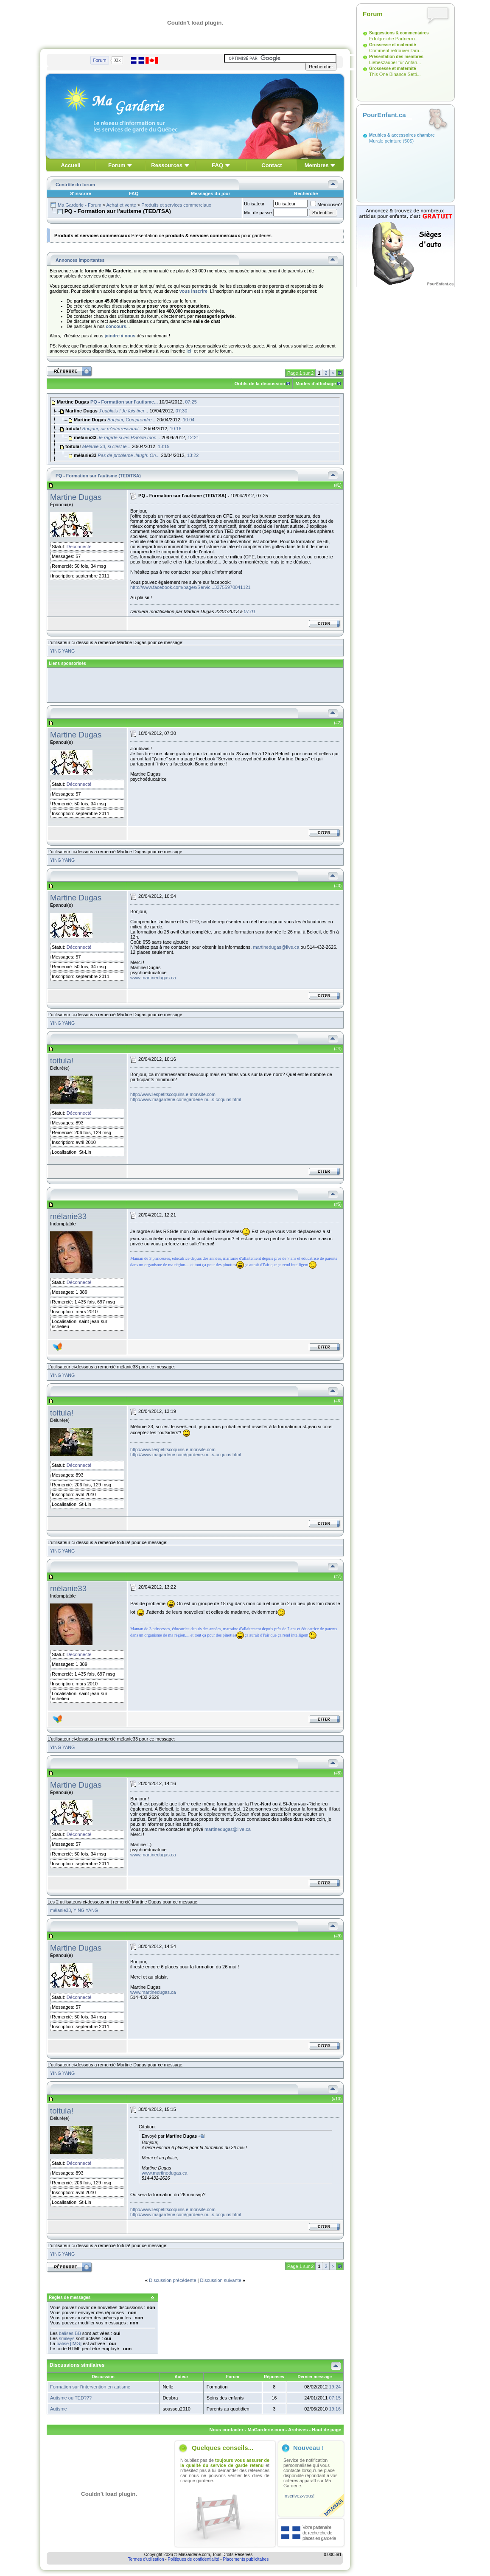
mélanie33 (68, 1216)
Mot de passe (258, 212)
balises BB (70, 2333)
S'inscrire (80, 193)
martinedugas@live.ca (276, 947)
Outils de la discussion (260, 383)
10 (338, 2099)
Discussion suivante (220, 2280)
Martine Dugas (75, 497)
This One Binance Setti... (395, 74)
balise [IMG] (68, 2343)
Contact (271, 165)
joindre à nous (119, 335)
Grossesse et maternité (392, 44)
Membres (317, 165)
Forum (116, 165)
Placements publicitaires (246, 2559)
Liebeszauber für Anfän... (395, 62)
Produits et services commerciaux (176, 204)
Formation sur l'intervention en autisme (90, 2386)
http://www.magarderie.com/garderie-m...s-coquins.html (185, 1099)
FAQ (217, 165)
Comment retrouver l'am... (396, 50)
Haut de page (326, 2429)
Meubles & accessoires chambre (402, 135)
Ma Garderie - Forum (79, 204)
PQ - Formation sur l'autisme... (124, 401)
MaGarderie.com (265, 2429)
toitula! (61, 1060)
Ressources (166, 165)
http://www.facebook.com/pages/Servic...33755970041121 (190, 587)
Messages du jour (210, 193)
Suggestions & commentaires (399, 33)
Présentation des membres (396, 56)
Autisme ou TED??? (71, 2397)
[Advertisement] (196, 685)
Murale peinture (385, 140)
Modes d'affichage (315, 383)
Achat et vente (121, 204)
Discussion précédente (172, 2280)
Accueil (70, 165)
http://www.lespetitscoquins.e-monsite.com (173, 1094)
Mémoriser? (326, 204)
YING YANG (62, 650)
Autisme (58, 2408)
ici (188, 350)
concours (116, 326)
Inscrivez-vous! (298, 2495)
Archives (298, 2429)
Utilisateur (254, 203)
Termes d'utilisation (146, 2559)
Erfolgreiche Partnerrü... (394, 38)
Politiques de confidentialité (193, 2559)
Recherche (306, 193)
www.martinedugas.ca (153, 977)
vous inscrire (193, 291)
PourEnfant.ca (384, 114)
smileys (67, 2338)
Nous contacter (227, 2429)
